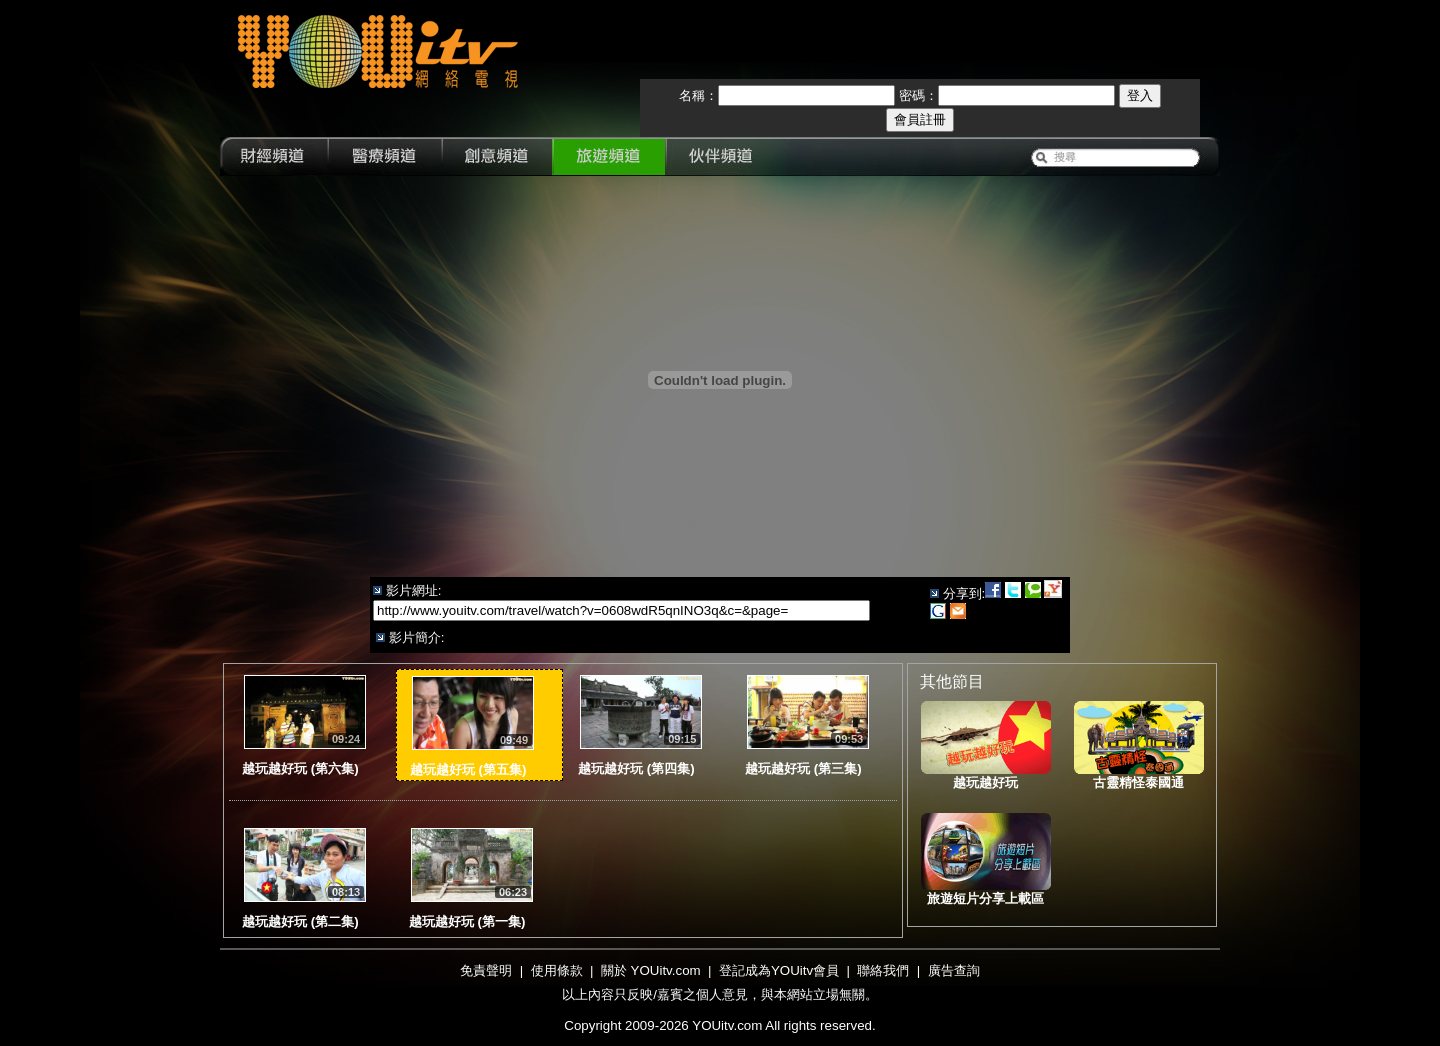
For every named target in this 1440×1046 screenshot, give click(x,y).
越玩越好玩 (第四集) (636, 768)
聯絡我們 (883, 970)
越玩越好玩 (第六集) (300, 768)
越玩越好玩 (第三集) (803, 768)
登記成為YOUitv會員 (779, 970)
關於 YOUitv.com (651, 970)
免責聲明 (486, 970)
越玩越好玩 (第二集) (300, 921)
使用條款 (557, 970)
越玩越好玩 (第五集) (468, 769)
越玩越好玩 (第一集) (467, 921)
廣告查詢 (954, 970)
